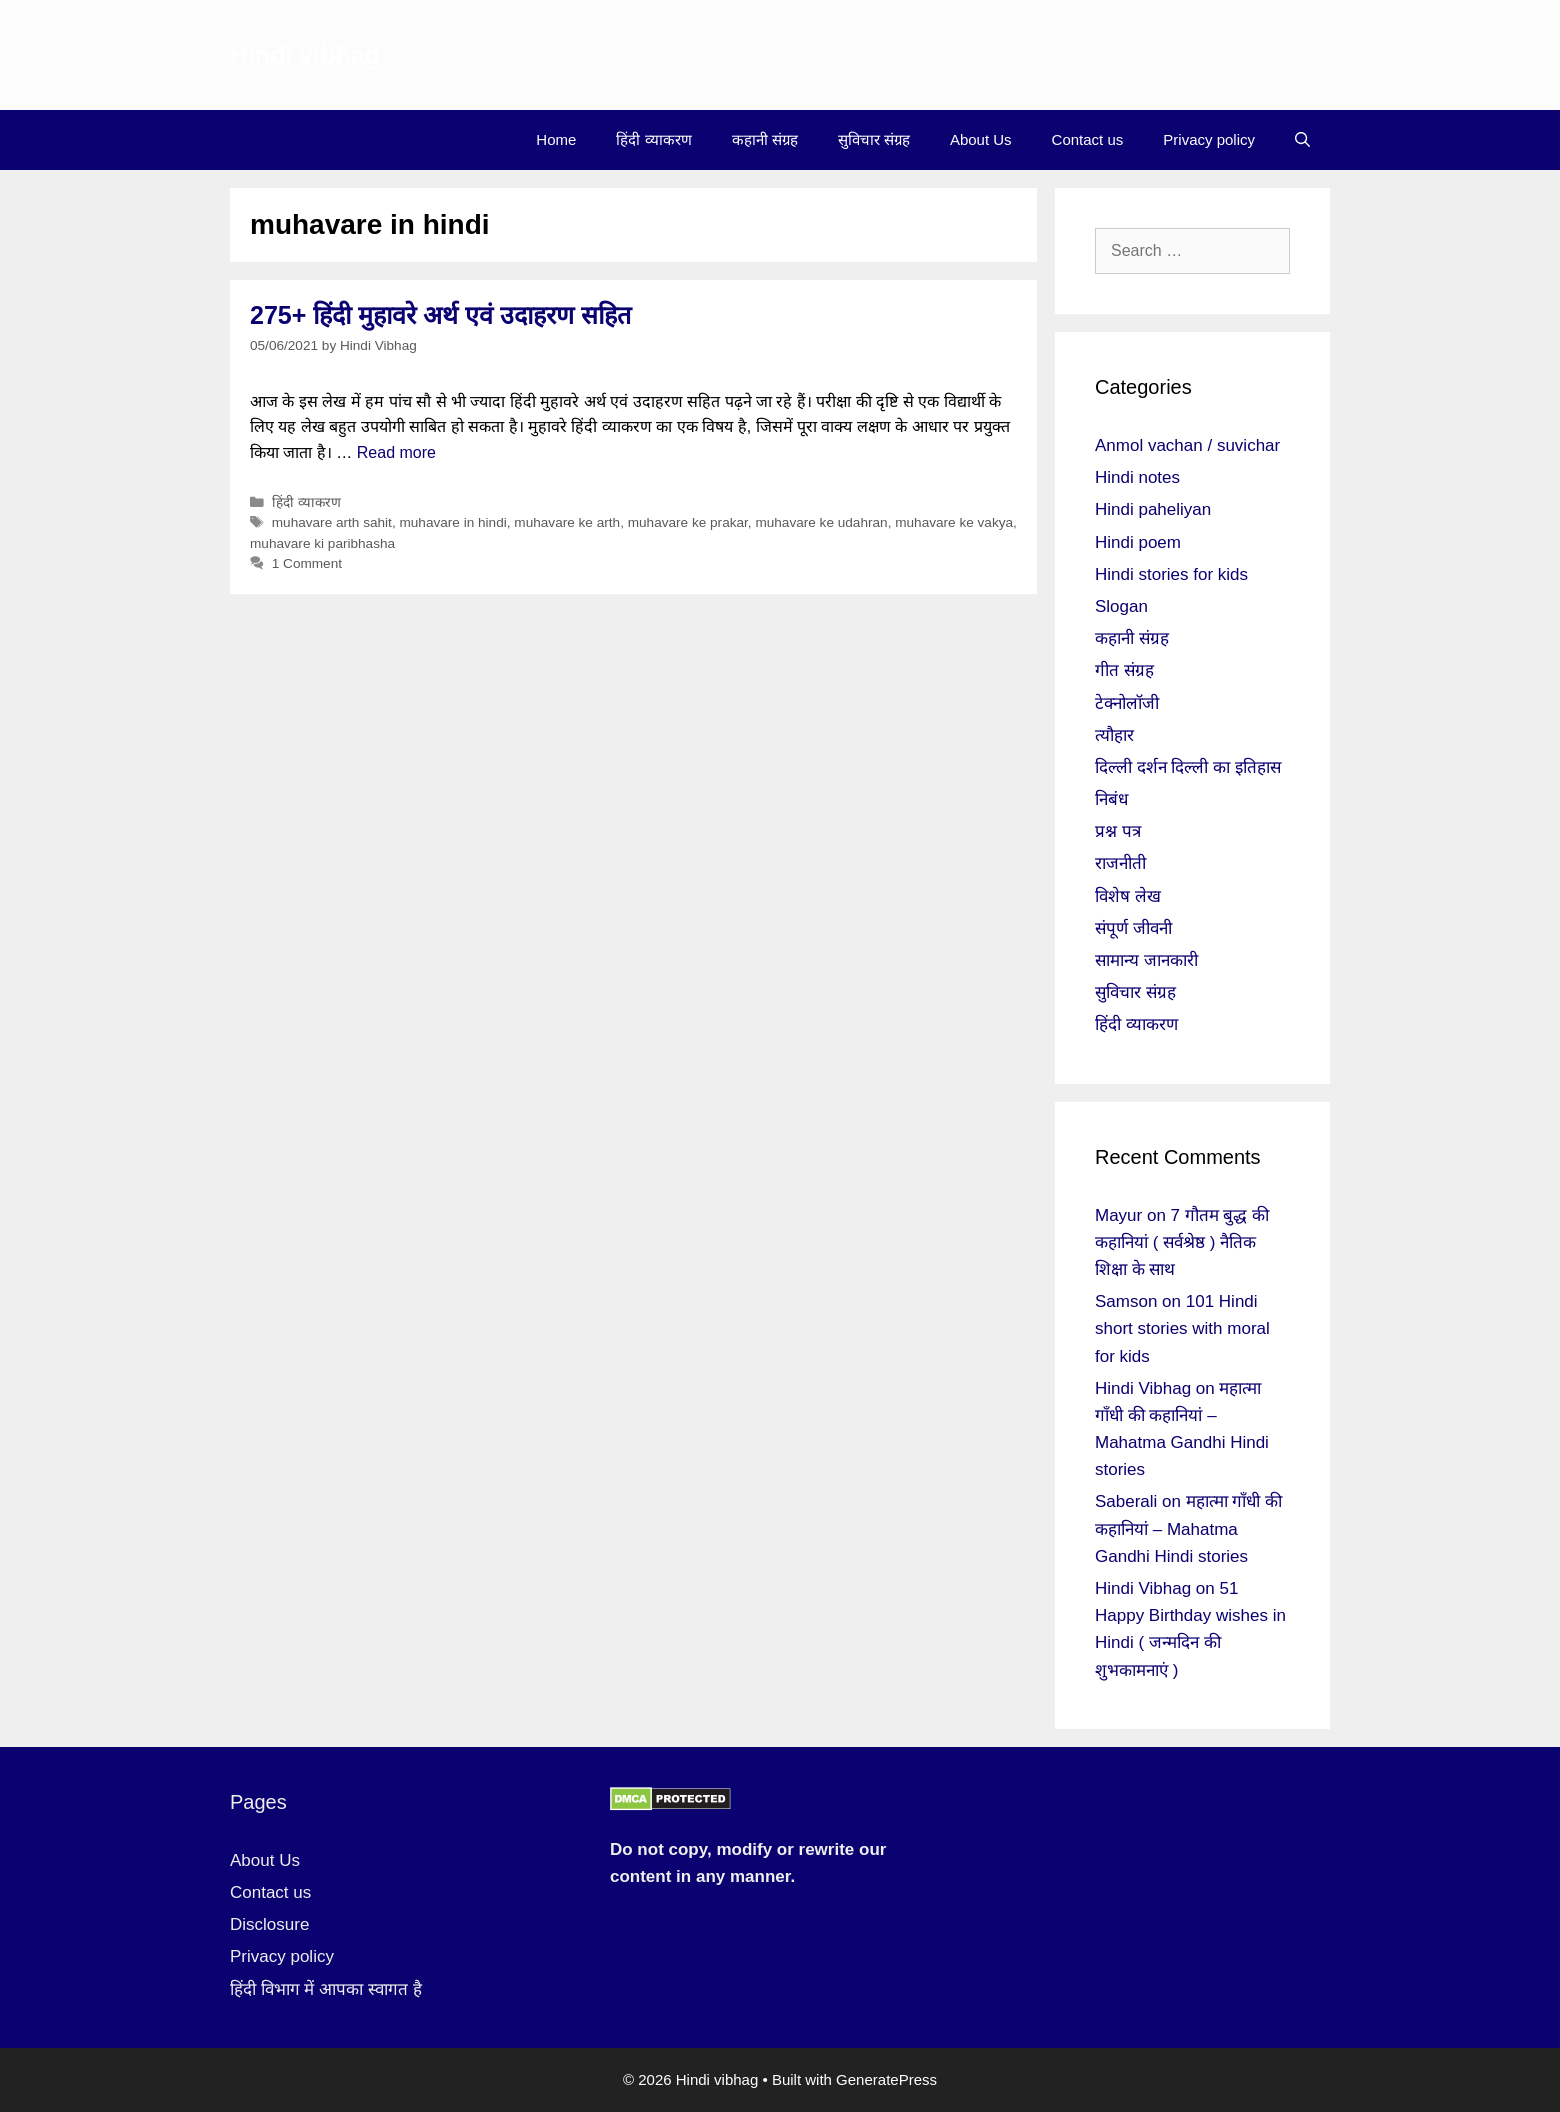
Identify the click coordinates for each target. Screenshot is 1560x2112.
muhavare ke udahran (821, 522)
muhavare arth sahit (332, 522)
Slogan (1121, 606)
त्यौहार (1114, 735)
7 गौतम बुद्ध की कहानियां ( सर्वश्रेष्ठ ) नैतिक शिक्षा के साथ (1182, 1242)
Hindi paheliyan (1153, 509)
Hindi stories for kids (1171, 574)
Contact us (1088, 139)
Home (556, 139)
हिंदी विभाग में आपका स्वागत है (326, 1989)
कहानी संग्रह (765, 139)
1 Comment (307, 563)
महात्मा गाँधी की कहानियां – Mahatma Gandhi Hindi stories (1188, 1528)
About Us (981, 139)
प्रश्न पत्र (1118, 831)
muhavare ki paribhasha (322, 543)
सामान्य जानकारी (1146, 960)
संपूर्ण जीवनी (1133, 928)
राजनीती (1120, 863)
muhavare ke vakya (954, 522)
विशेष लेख (1128, 896)
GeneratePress (886, 2079)
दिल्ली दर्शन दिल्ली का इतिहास (1188, 767)
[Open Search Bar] (1302, 140)
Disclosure (269, 1924)
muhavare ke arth (567, 522)
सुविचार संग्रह (874, 139)
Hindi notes (1137, 477)
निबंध (1111, 799)
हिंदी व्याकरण (653, 139)
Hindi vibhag (305, 55)
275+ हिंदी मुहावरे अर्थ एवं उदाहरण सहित (440, 315)
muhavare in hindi (452, 522)
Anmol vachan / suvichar (1187, 445)
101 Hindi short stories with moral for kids (1182, 1328)
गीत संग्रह (1124, 670)
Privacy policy (1209, 139)
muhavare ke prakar (688, 522)
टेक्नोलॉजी (1127, 703)
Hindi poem (1138, 542)
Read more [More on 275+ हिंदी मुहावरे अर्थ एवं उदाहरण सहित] (396, 452)
